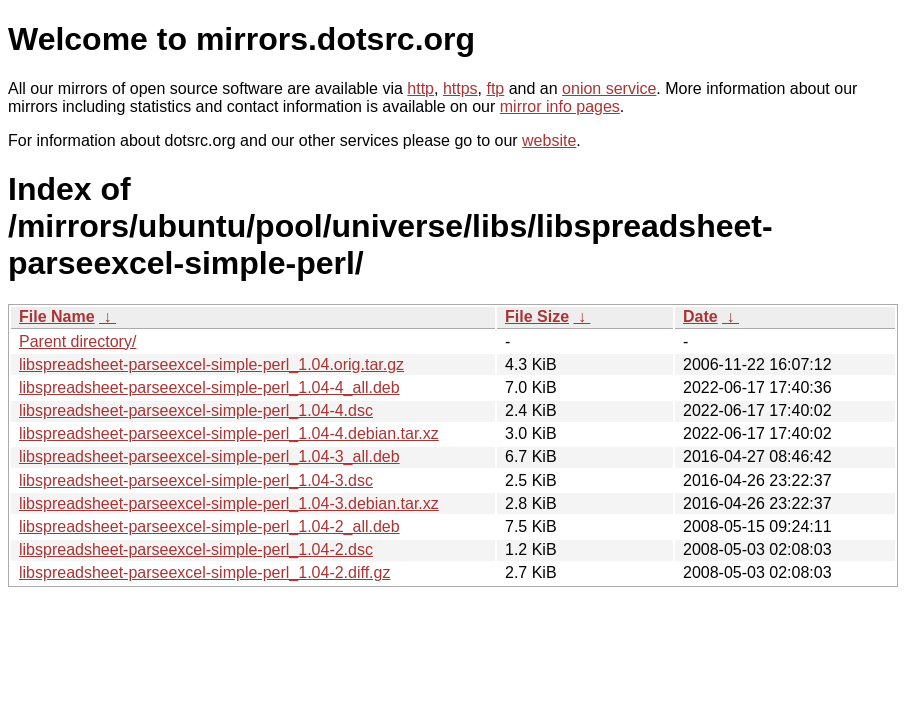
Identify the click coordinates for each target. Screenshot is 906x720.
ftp (495, 88)
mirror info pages (560, 106)
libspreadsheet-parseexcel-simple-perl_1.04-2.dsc (196, 549)
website (549, 140)
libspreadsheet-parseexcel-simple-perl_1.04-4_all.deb (209, 387)
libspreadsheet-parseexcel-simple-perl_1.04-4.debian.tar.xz (229, 433)
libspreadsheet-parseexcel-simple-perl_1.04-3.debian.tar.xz (229, 503)
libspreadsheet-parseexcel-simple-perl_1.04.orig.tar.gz (211, 364)
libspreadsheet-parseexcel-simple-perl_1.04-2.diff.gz (204, 572)
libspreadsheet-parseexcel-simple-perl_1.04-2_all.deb (209, 526)
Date (700, 316)
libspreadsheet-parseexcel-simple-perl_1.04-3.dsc (196, 480)
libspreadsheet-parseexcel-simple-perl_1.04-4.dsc (196, 410)
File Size (537, 316)
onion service (609, 88)
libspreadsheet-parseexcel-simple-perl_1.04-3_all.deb (209, 456)
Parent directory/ (77, 341)
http (420, 88)
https (460, 88)
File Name (57, 316)
